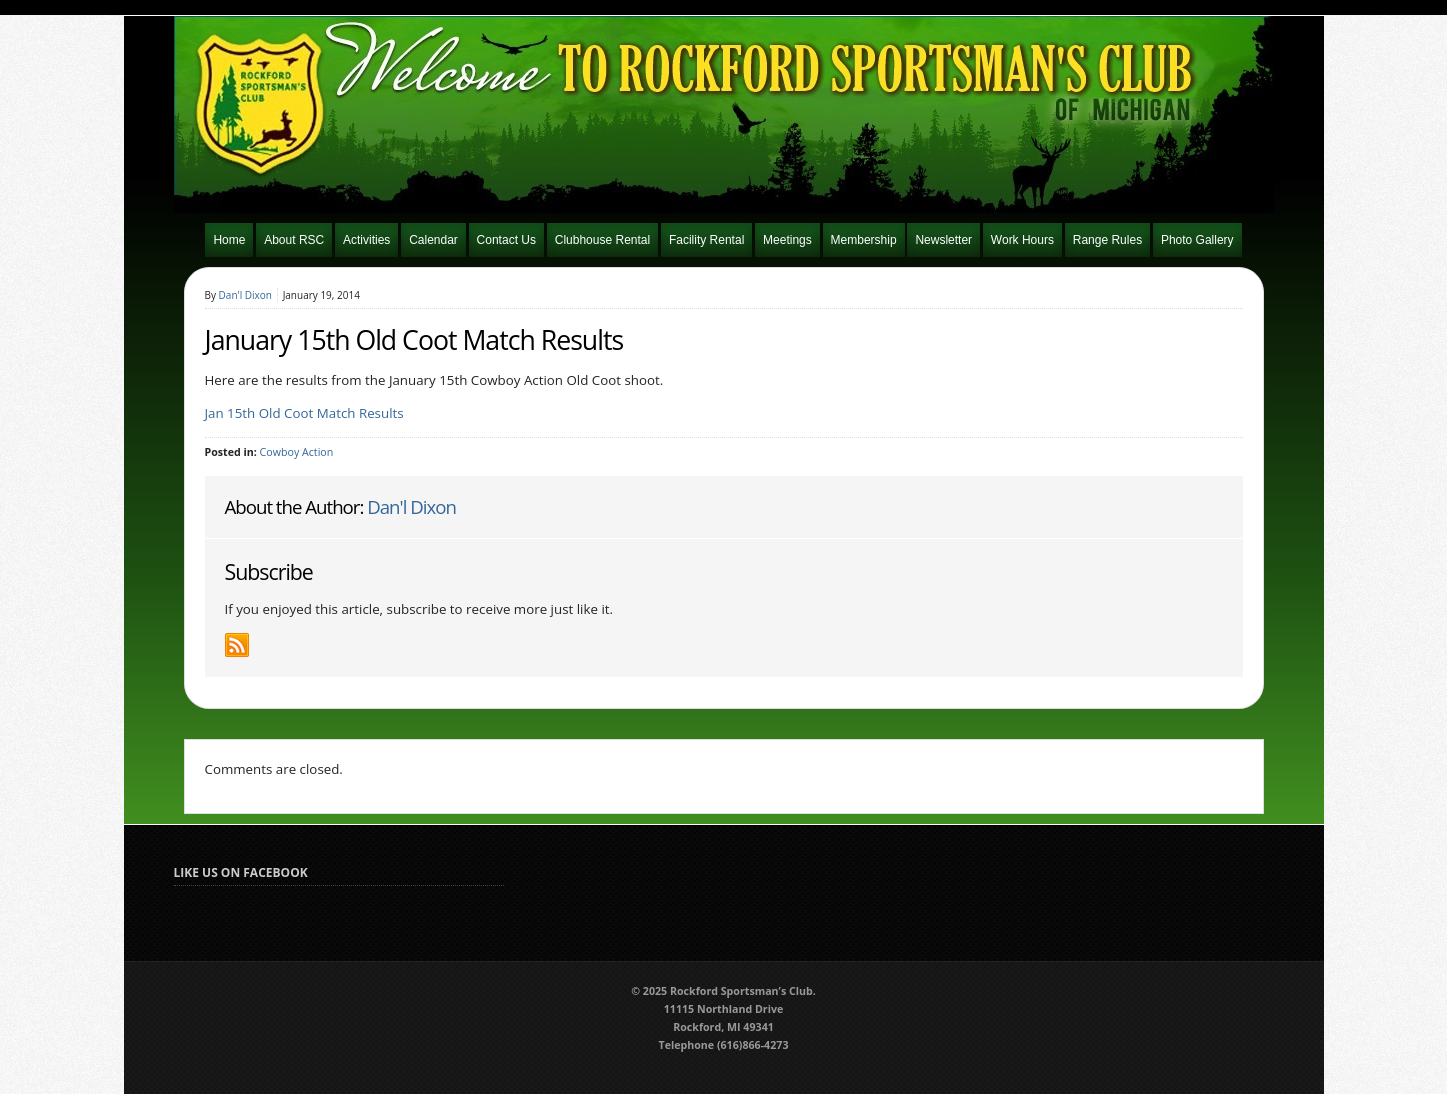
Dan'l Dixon (245, 295)
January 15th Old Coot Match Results (414, 340)
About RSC (294, 240)
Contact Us (506, 240)
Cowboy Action (297, 452)
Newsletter (943, 240)
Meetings (787, 240)
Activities (366, 240)
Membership (864, 240)
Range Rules (1107, 240)
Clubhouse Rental (602, 240)
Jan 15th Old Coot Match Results (304, 413)
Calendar (433, 240)
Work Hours (1022, 240)
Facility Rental (706, 240)
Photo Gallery (1197, 240)
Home (229, 240)
